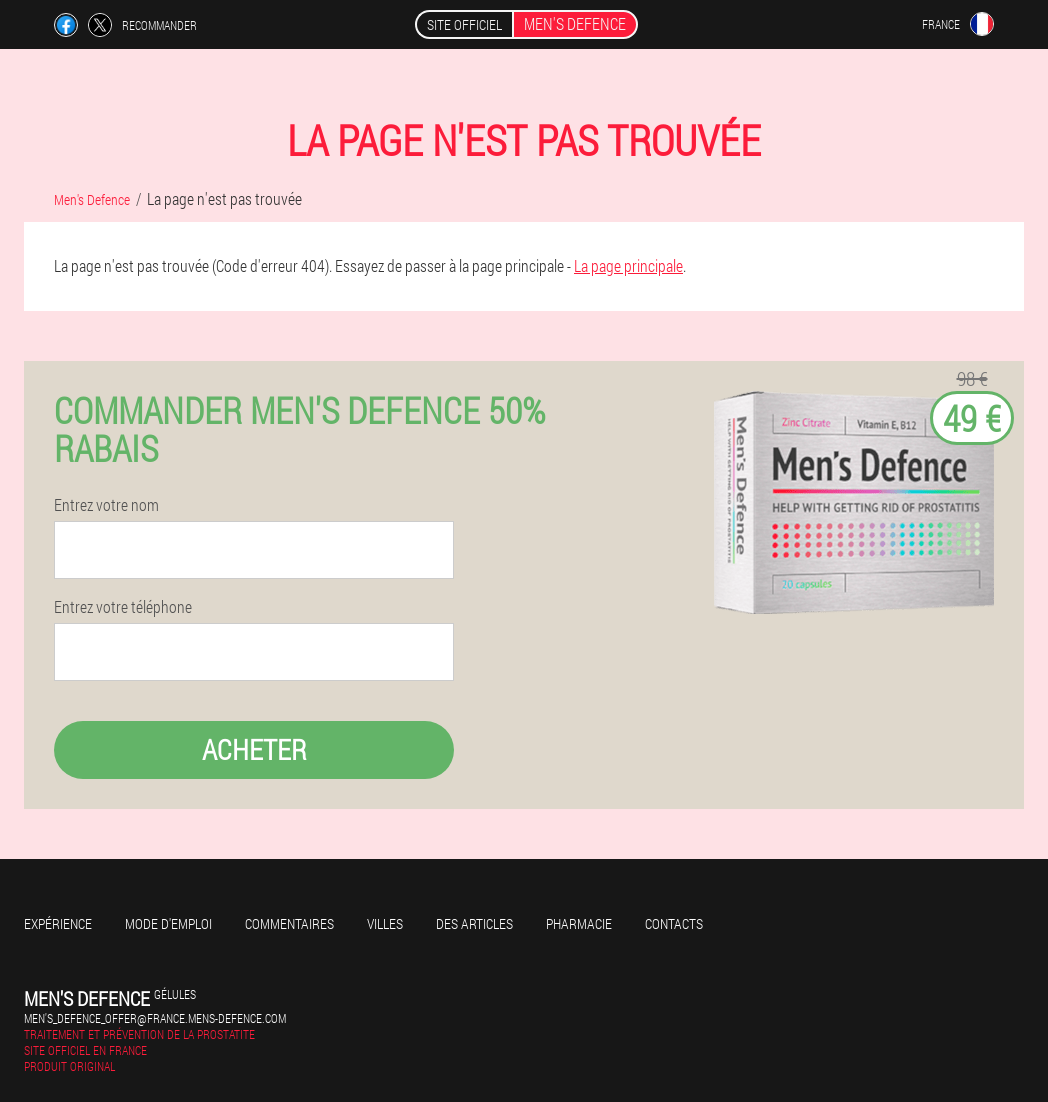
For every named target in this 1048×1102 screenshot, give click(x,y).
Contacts (674, 923)
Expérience (58, 923)
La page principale (628, 265)
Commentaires (289, 923)
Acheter (254, 749)
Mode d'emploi (168, 923)
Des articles (474, 923)
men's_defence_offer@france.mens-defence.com (155, 1018)
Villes (385, 923)
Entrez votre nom (106, 505)
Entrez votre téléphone (123, 607)
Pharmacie (579, 923)
